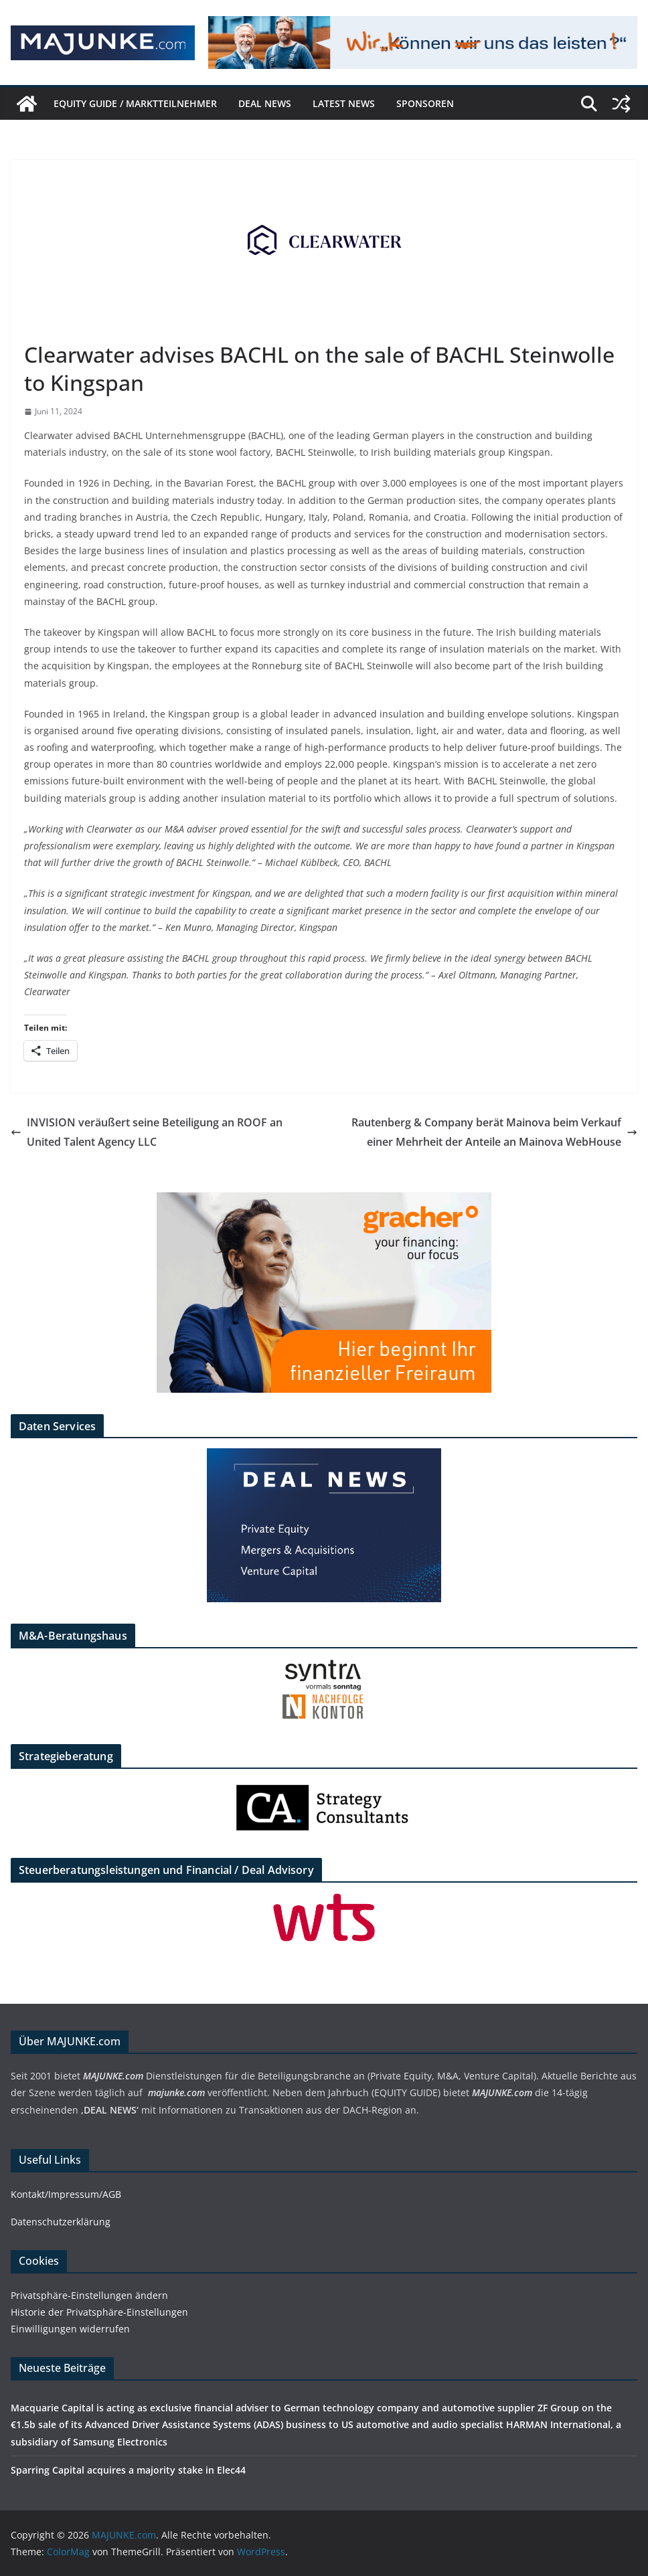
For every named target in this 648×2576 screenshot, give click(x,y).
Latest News (344, 103)
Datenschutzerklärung (60, 2221)
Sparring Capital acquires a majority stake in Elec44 (128, 2470)
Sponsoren (425, 103)
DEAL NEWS (264, 103)
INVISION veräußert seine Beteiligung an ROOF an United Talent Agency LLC (146, 1132)
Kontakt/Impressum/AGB (66, 2194)
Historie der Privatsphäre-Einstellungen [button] (99, 2312)
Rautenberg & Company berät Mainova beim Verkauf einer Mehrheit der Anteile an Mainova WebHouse (494, 1132)
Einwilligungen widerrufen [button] (70, 2328)
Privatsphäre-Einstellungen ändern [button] (89, 2295)
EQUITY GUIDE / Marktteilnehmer (135, 103)
